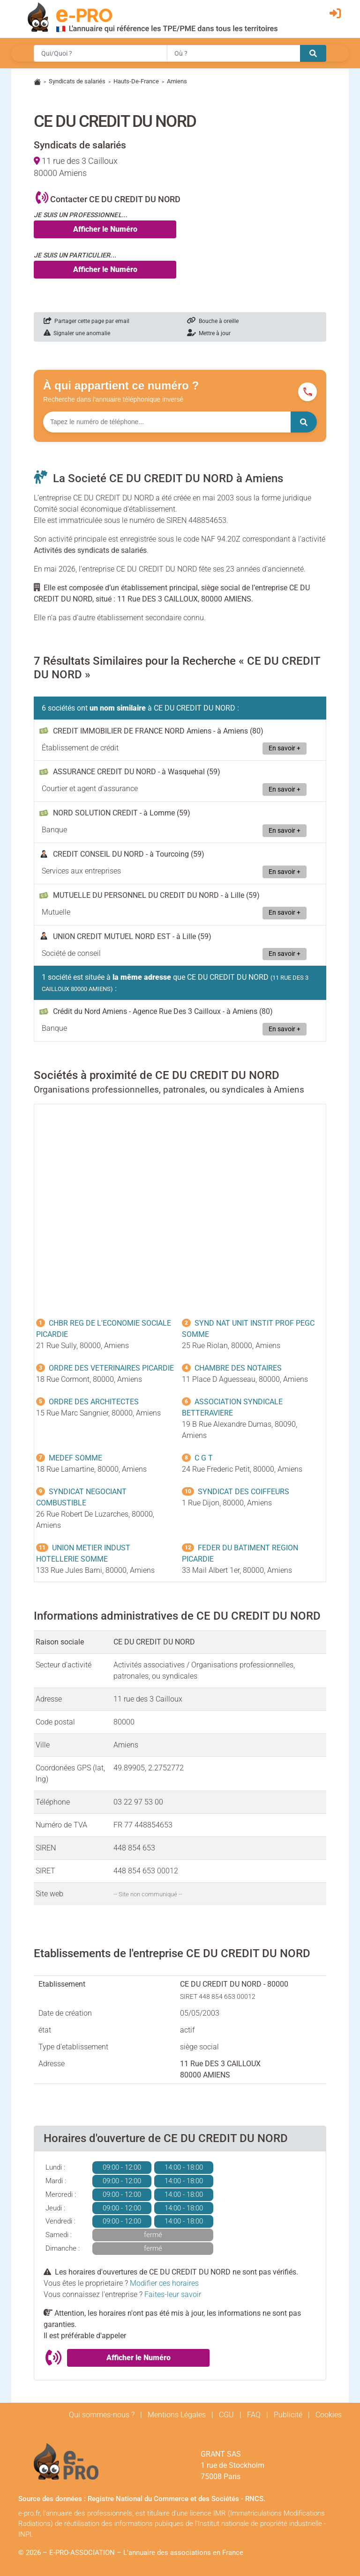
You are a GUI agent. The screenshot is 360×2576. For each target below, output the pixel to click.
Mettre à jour (209, 333)
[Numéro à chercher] (167, 422)
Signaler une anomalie (77, 333)
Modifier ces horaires (164, 2283)
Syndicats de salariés (77, 81)
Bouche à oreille (213, 321)
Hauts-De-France (136, 81)
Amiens (177, 81)
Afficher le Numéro (105, 229)
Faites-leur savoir (172, 2294)
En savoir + (284, 748)
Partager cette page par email (86, 321)
